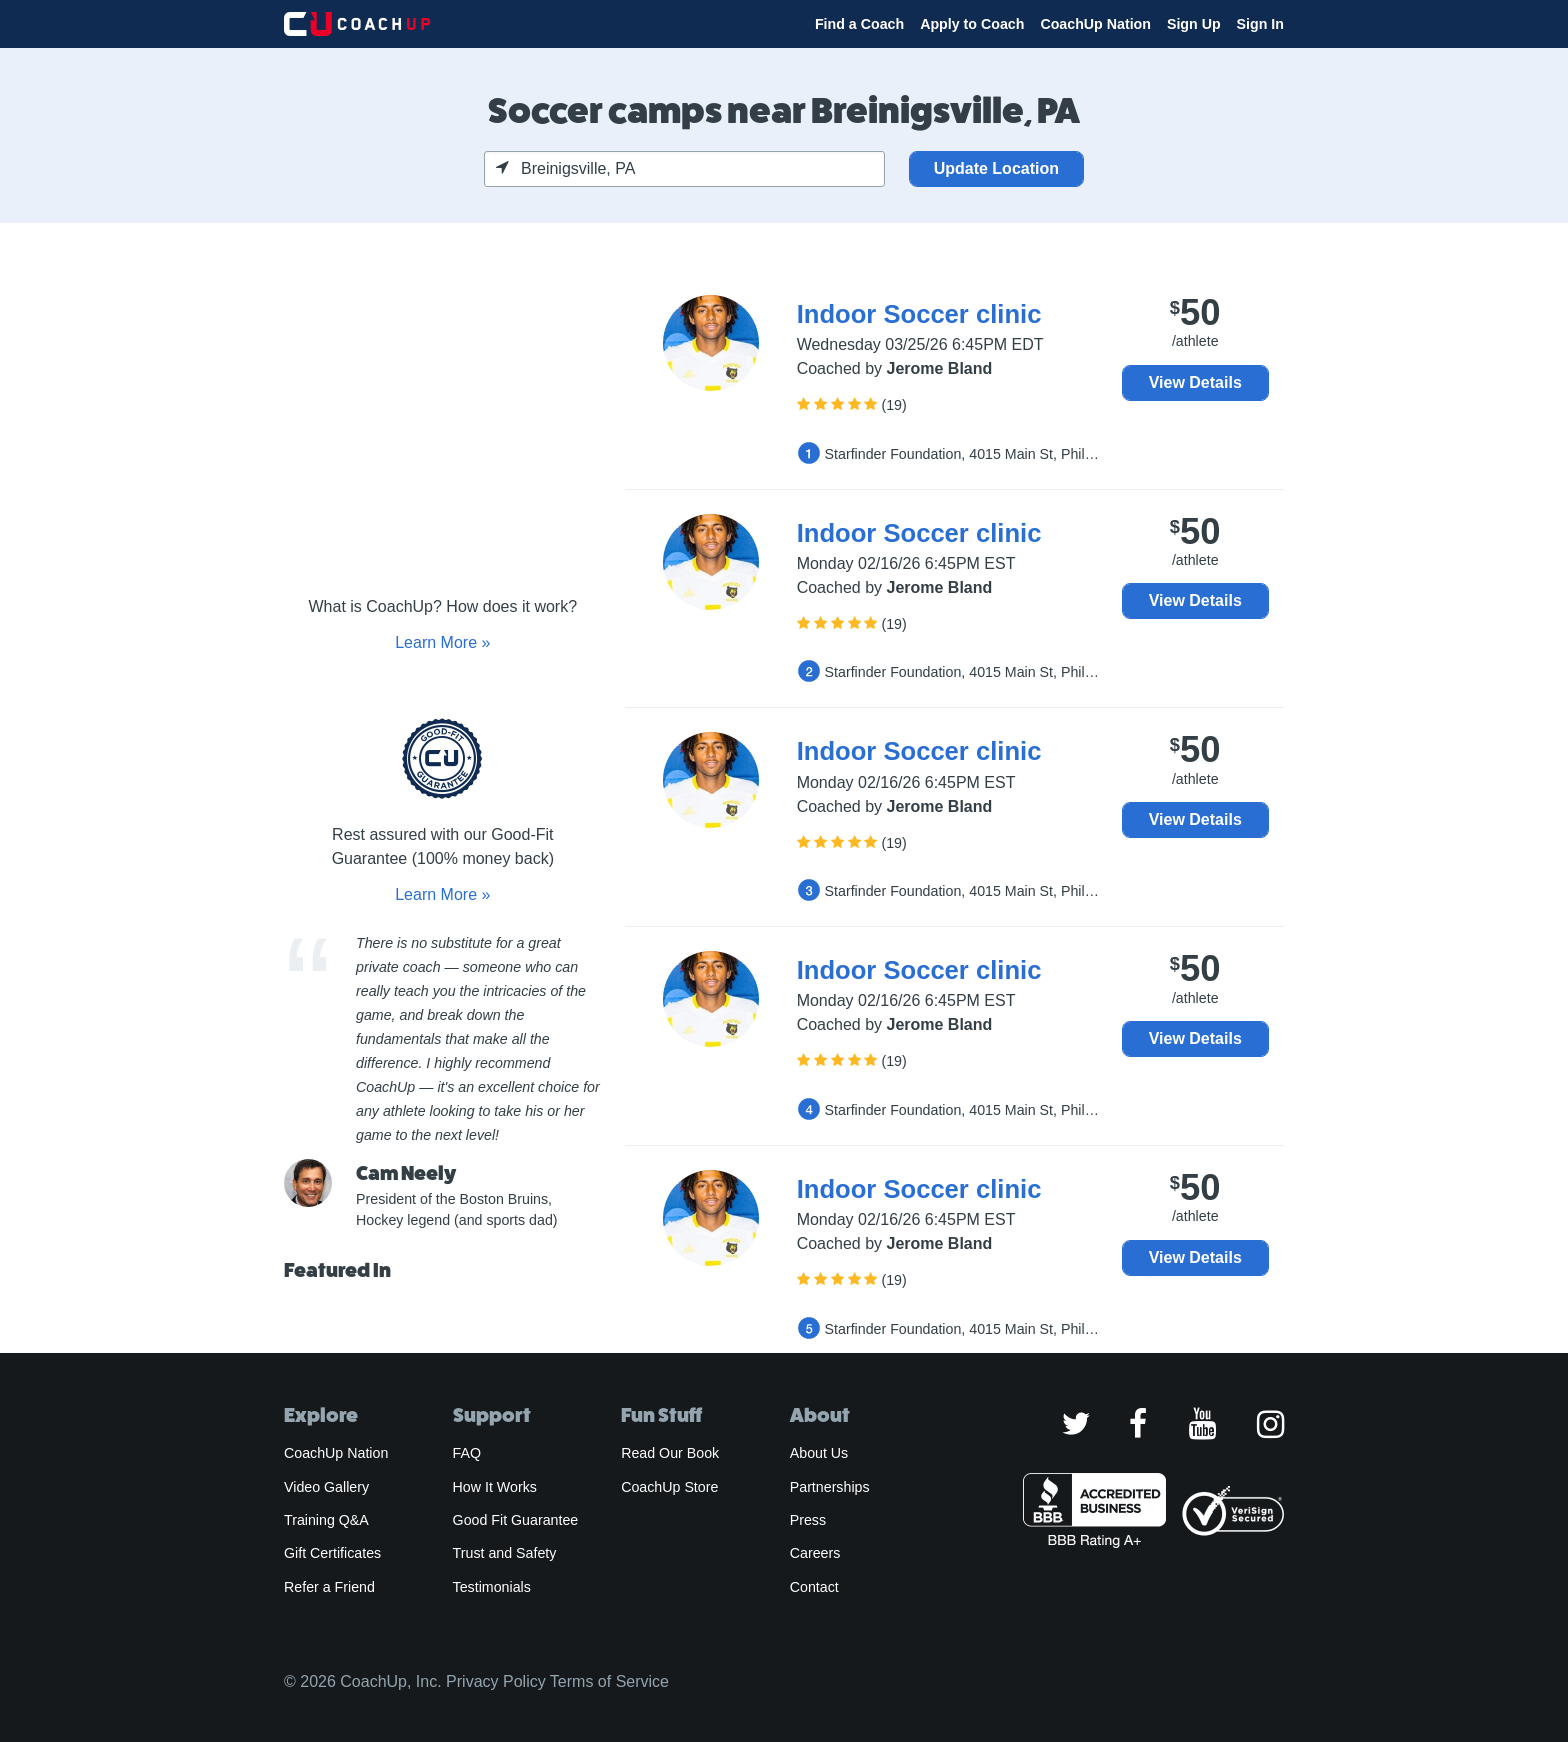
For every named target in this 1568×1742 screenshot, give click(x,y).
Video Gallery (326, 1487)
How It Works (495, 1487)
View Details (1195, 382)
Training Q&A (326, 1520)
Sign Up (1194, 24)
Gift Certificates (332, 1553)
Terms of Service (609, 1681)
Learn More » (442, 642)
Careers (815, 1553)
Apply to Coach (972, 24)
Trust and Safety (505, 1553)
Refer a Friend (329, 1587)
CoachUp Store (669, 1487)
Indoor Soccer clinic (919, 314)
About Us (819, 1453)
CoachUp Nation (1095, 24)
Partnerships (830, 1487)
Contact (814, 1587)
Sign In (1260, 24)
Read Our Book (670, 1453)
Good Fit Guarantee (516, 1520)
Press (808, 1520)
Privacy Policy (496, 1681)
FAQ (467, 1453)
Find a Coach (859, 24)
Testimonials (492, 1587)
